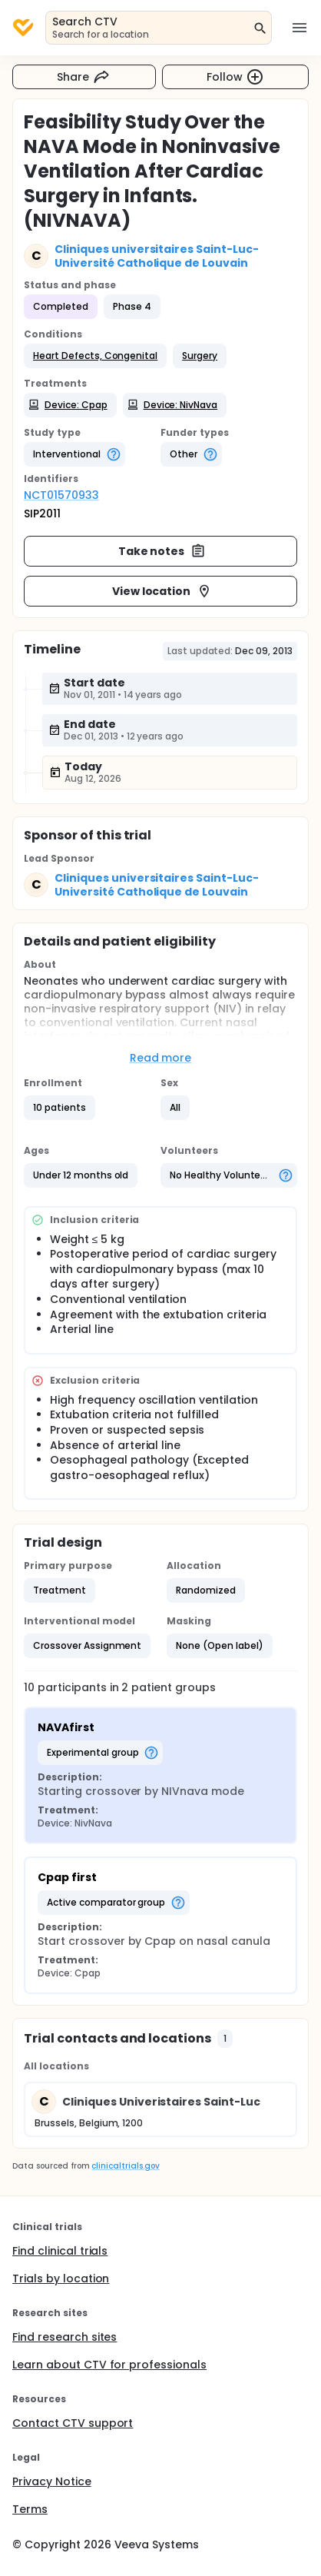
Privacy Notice (51, 2481)
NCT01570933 (61, 495)
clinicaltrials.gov (125, 2166)
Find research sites (64, 2337)
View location (162, 591)
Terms (30, 2509)
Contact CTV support (72, 2423)
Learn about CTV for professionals (109, 2364)
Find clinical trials (60, 2251)
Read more (161, 1058)
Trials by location (60, 2278)
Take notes (162, 551)
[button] (95, 356)
